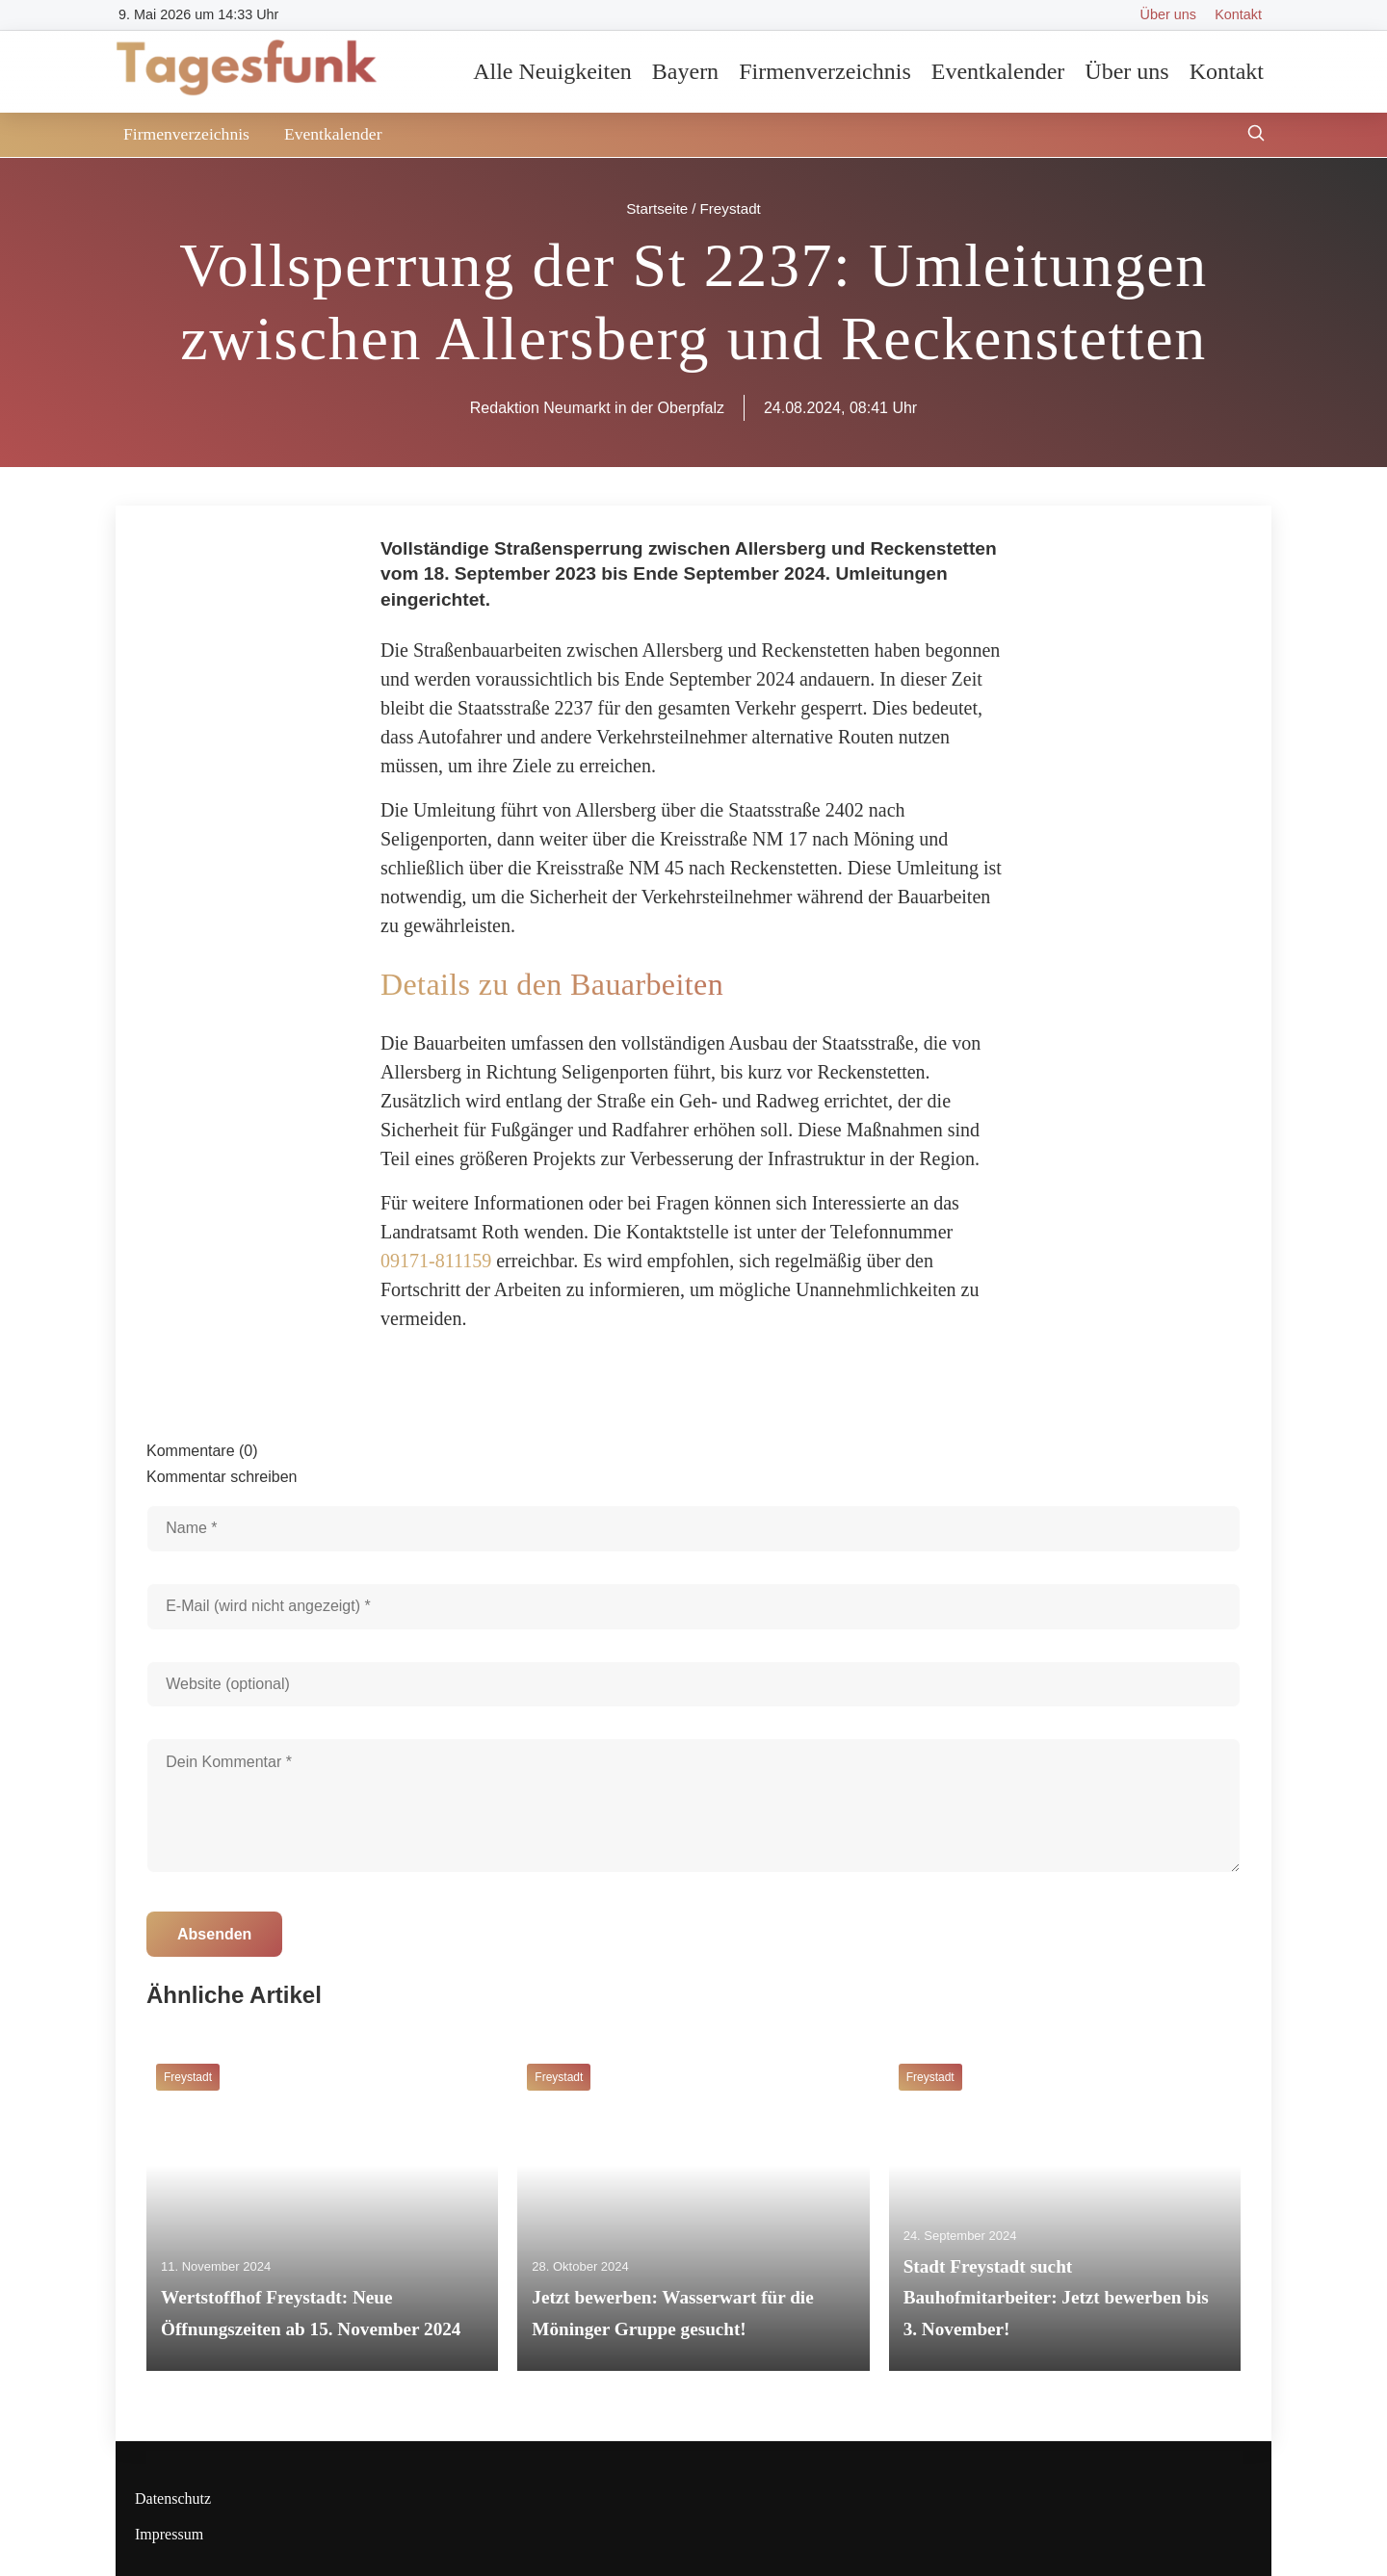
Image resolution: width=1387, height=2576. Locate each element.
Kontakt (1238, 14)
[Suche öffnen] (1256, 135)
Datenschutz (173, 2498)
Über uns (1168, 14)
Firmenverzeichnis (825, 71)
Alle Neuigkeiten (552, 71)
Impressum (169, 2534)
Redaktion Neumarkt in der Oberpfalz (597, 408)
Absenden (214, 1934)
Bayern (685, 71)
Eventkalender (998, 71)
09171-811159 (435, 1260)
